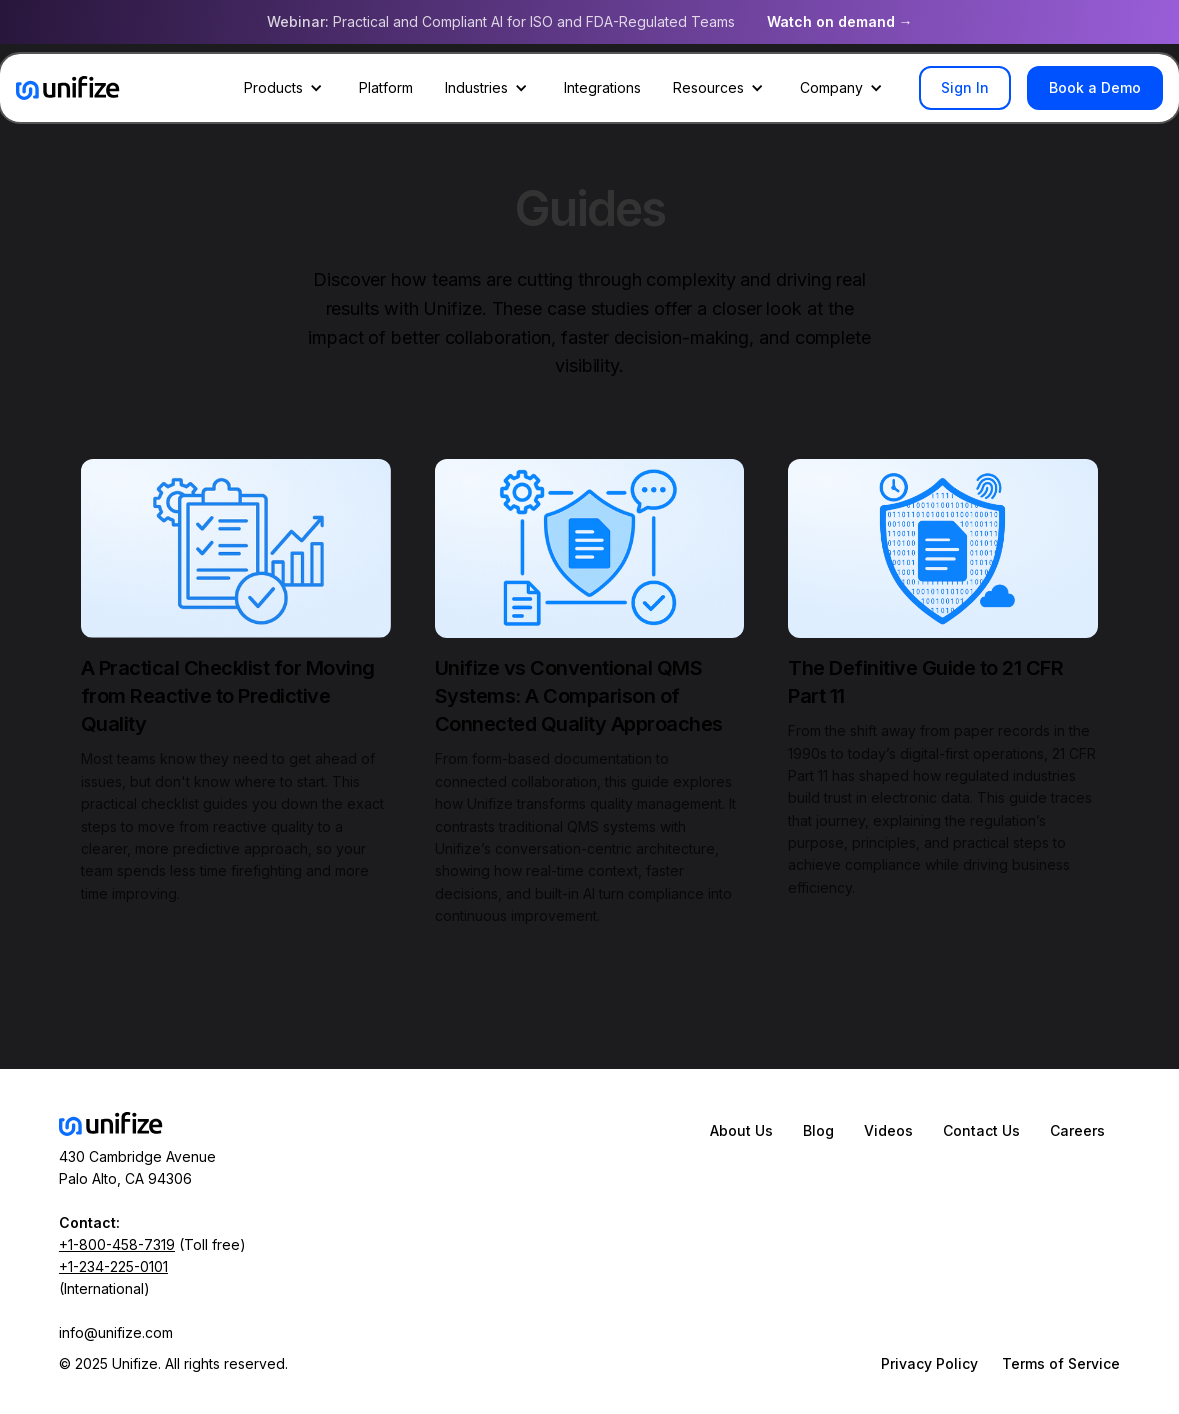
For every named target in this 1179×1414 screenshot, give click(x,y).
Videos (888, 1130)
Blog (818, 1130)
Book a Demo (1095, 87)
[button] (285, 88)
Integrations (602, 87)
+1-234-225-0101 (113, 1266)
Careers (1077, 1130)
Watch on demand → (840, 21)
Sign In (965, 87)
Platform (386, 87)
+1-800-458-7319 (117, 1244)
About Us (741, 1130)
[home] (68, 88)
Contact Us (981, 1130)
